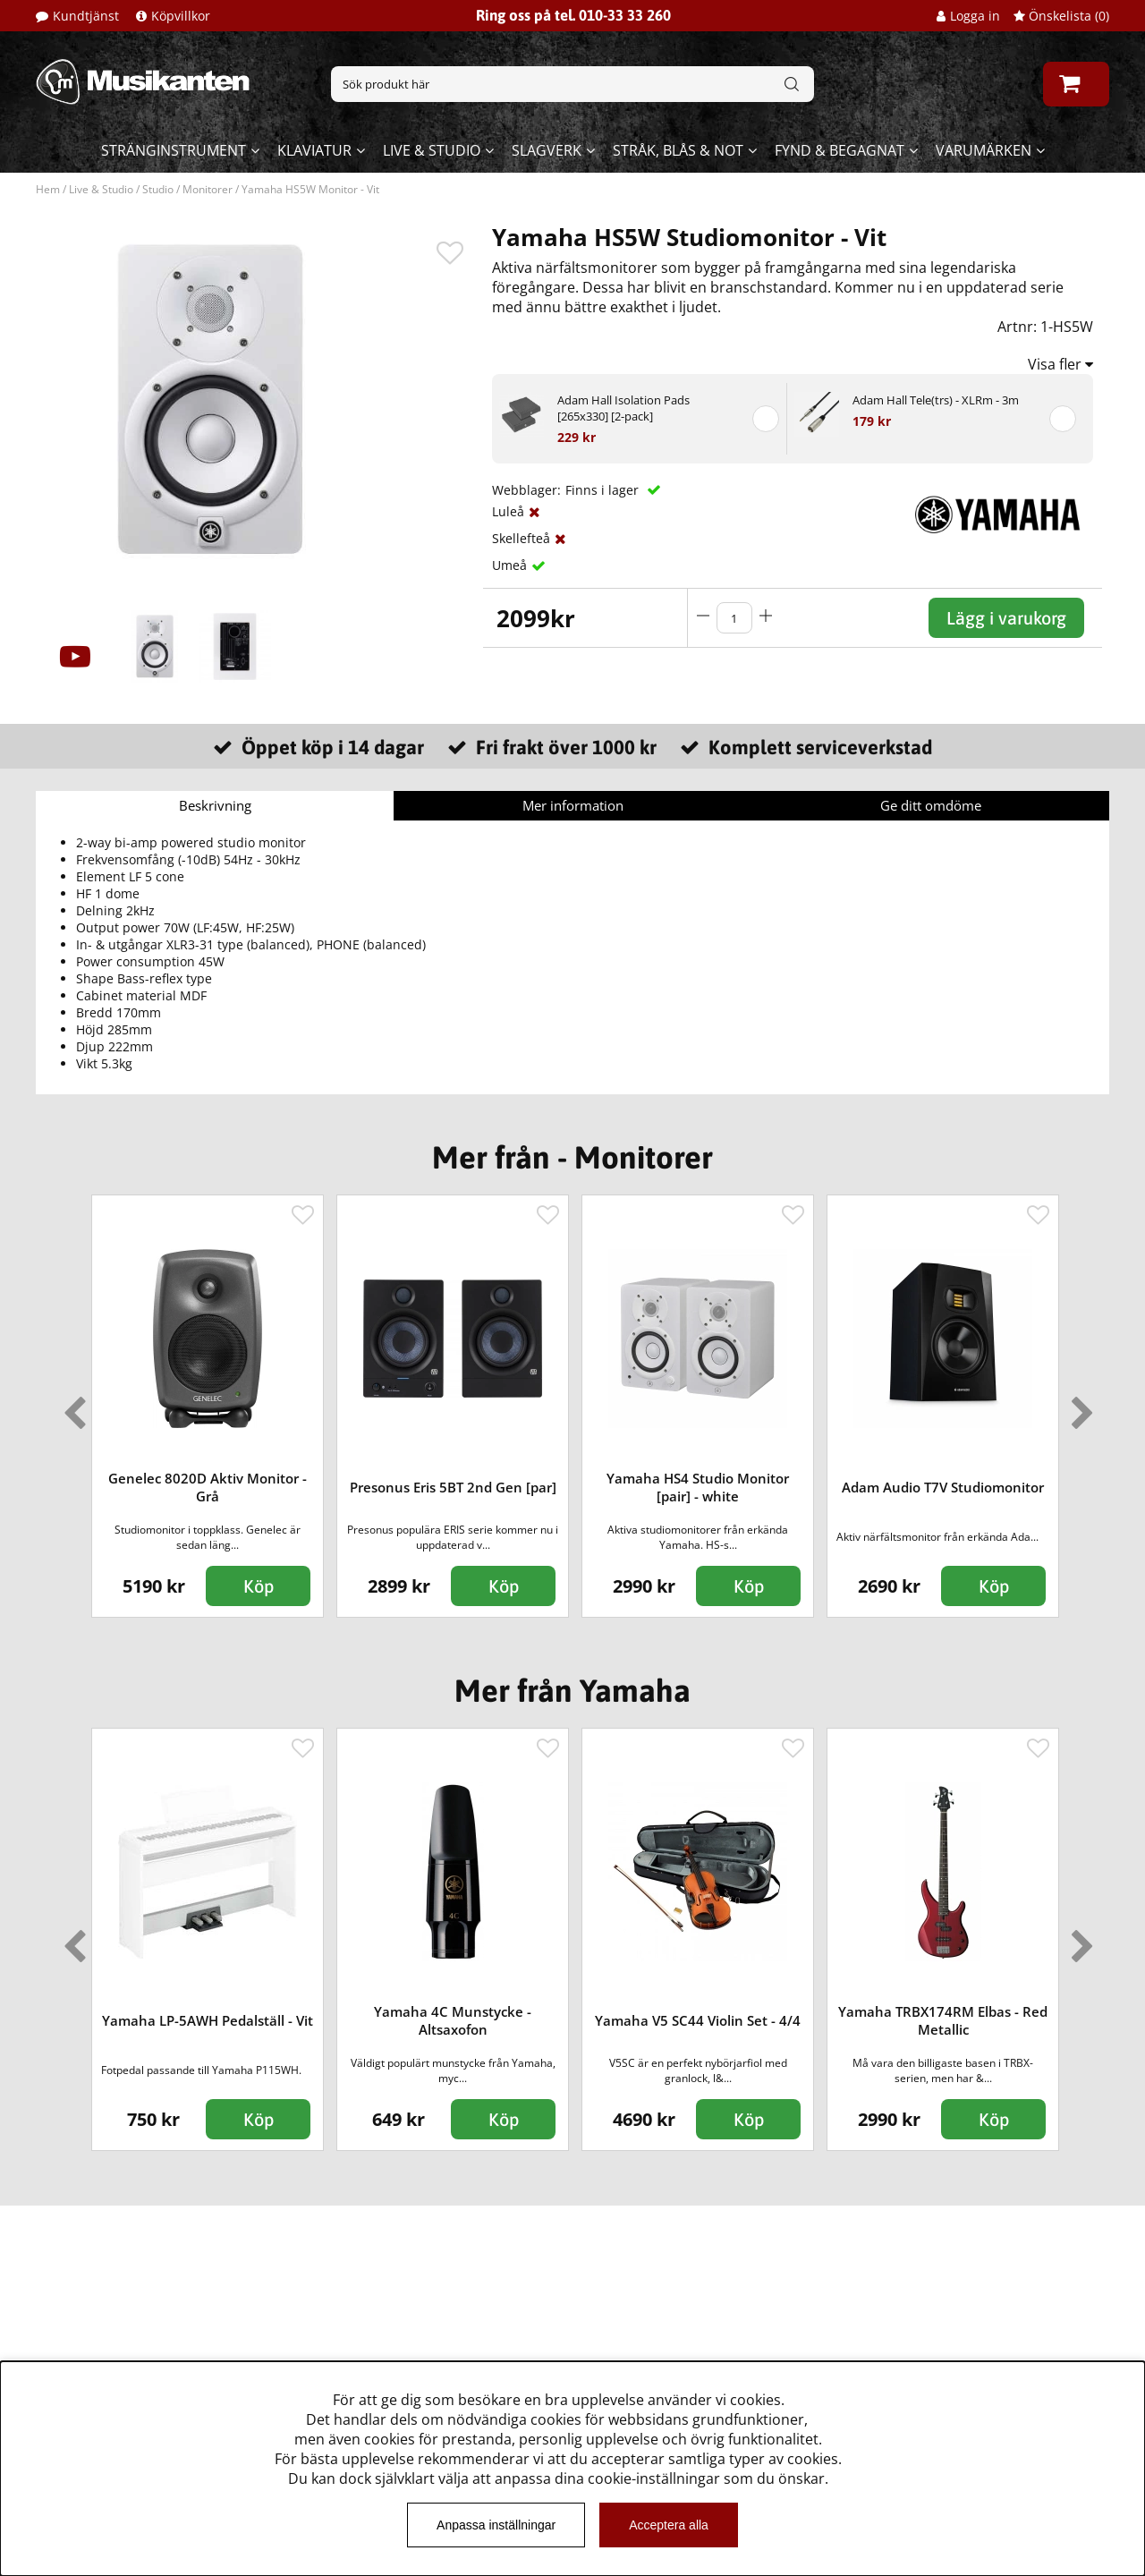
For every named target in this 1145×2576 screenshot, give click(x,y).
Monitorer (207, 189)
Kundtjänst (86, 15)
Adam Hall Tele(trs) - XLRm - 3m (935, 400)
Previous (71, 1406)
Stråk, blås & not (678, 150)
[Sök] (572, 84)
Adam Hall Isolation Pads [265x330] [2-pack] (623, 408)
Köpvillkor (180, 15)
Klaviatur (314, 150)
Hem (48, 189)
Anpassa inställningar (496, 2525)
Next (1079, 1406)
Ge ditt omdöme (930, 805)
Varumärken (983, 150)
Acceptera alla (668, 2525)
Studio (158, 189)
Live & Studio (431, 150)
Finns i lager (603, 489)
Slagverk (546, 150)
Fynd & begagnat (839, 150)
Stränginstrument (173, 150)
